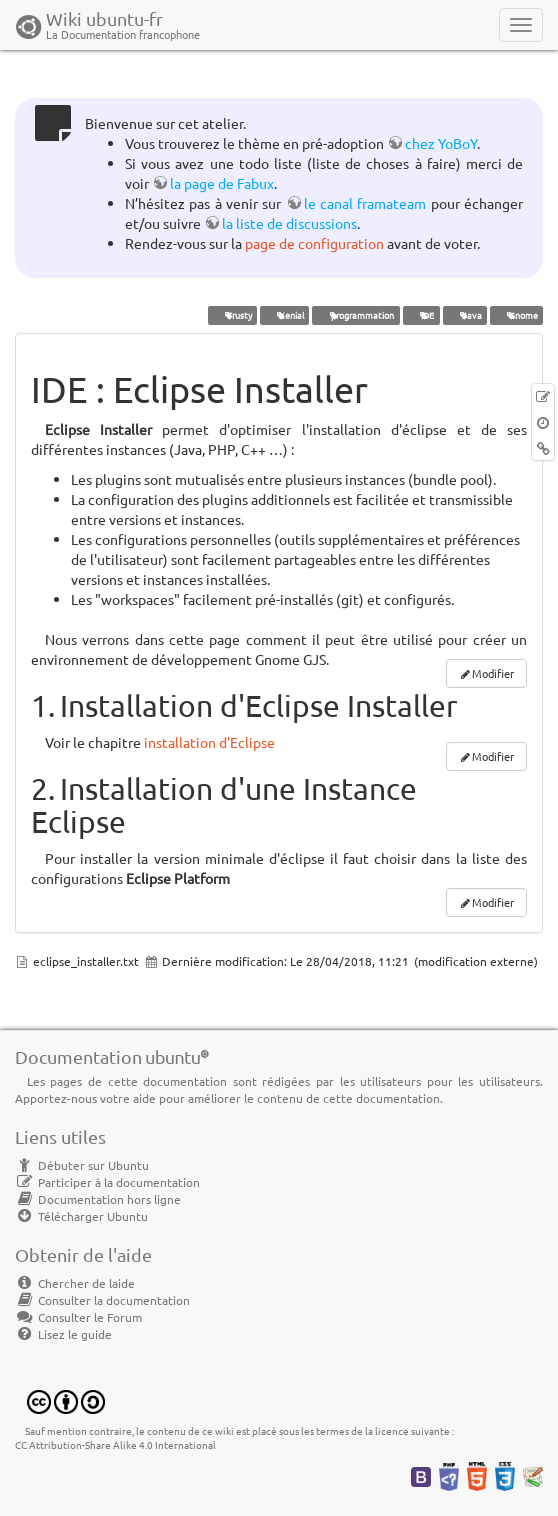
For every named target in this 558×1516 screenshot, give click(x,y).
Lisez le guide (63, 1334)
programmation (356, 315)
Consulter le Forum (78, 1317)
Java (464, 315)
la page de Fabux (222, 183)
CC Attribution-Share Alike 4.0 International (115, 1444)
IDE (421, 315)
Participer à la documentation (107, 1182)
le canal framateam (365, 203)
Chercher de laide (75, 1283)
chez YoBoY (441, 143)
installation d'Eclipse (209, 742)
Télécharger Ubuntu (81, 1216)
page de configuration (314, 243)
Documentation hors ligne (98, 1199)
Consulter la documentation (102, 1300)
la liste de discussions (289, 223)
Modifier (493, 673)
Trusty (232, 315)
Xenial (285, 315)
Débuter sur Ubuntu (82, 1165)
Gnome (516, 315)
